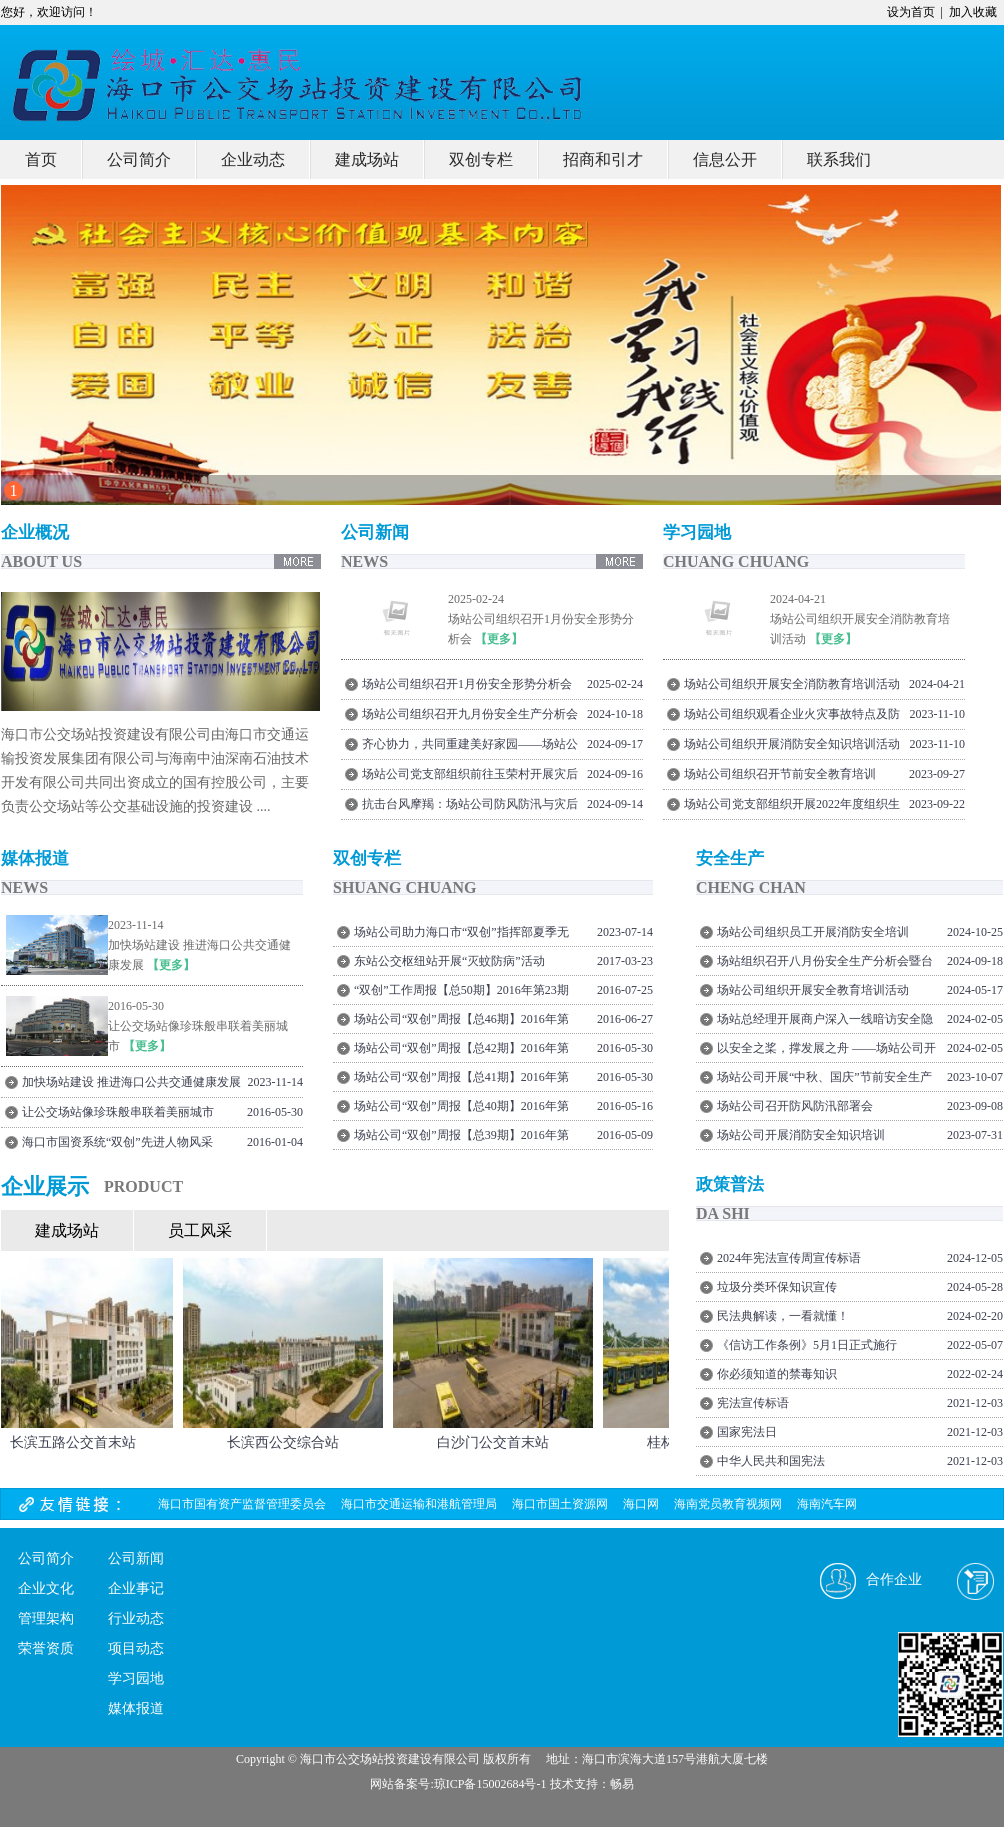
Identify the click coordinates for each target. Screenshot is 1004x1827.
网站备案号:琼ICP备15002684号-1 (458, 1784)
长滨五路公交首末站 (77, 1442)
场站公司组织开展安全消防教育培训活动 (792, 684)
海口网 (641, 1504)
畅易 (622, 1784)
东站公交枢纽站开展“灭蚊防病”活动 (449, 961)
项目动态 (136, 1648)
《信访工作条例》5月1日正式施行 (807, 1345)
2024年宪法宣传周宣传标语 (789, 1258)
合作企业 (894, 1579)
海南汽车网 (827, 1504)
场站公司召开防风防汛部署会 (795, 1106)
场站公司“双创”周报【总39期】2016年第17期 (461, 1138)
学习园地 (136, 1678)
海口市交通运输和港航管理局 (419, 1504)
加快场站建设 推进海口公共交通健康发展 (131, 1082)
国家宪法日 (747, 1432)
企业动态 (253, 159)
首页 (41, 159)
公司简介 (139, 159)
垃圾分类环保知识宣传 (777, 1287)
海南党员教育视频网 (728, 1504)
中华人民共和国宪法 (771, 1461)
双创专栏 (481, 159)
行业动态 (136, 1618)
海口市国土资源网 (560, 1504)
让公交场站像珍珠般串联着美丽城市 (118, 1112)
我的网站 (191, 70)
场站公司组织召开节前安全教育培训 (780, 774)
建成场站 (367, 159)
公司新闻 (136, 1558)
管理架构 (46, 1618)
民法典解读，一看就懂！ (783, 1316)
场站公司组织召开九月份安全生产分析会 (470, 714)
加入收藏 (973, 12)
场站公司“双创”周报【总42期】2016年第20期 (461, 1051)
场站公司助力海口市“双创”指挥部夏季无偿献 (461, 935)
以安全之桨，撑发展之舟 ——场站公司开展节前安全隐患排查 (826, 1051)
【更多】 (499, 639)
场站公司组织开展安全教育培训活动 (813, 990)
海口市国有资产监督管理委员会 (242, 1504)
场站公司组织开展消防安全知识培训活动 (792, 744)
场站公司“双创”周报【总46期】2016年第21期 (461, 1022)
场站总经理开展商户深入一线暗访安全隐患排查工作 (825, 1022)
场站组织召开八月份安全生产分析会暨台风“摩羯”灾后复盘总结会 (825, 964)
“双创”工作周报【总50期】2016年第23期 (461, 990)
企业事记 (136, 1588)
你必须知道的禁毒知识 (777, 1374)
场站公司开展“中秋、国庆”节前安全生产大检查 (824, 1080)
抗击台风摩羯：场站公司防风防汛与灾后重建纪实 (470, 807)
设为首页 (911, 12)
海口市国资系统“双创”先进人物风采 (117, 1142)
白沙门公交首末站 (497, 1442)
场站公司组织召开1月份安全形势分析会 (467, 684)
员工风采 (200, 1230)
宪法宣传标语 (753, 1403)
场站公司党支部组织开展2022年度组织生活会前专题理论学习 (792, 807)
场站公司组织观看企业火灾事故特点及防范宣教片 (792, 717)
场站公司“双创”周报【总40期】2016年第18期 (461, 1109)
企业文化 (46, 1588)
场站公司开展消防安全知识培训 (801, 1135)
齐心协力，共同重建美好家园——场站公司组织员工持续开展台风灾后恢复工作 (470, 747)
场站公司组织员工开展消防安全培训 (813, 932)
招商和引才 (603, 159)
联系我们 (839, 159)
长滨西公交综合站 (287, 1442)
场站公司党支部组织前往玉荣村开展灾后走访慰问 (470, 777)
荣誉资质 (46, 1648)
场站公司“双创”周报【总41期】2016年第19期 (461, 1080)
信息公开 (725, 159)
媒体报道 (136, 1708)
